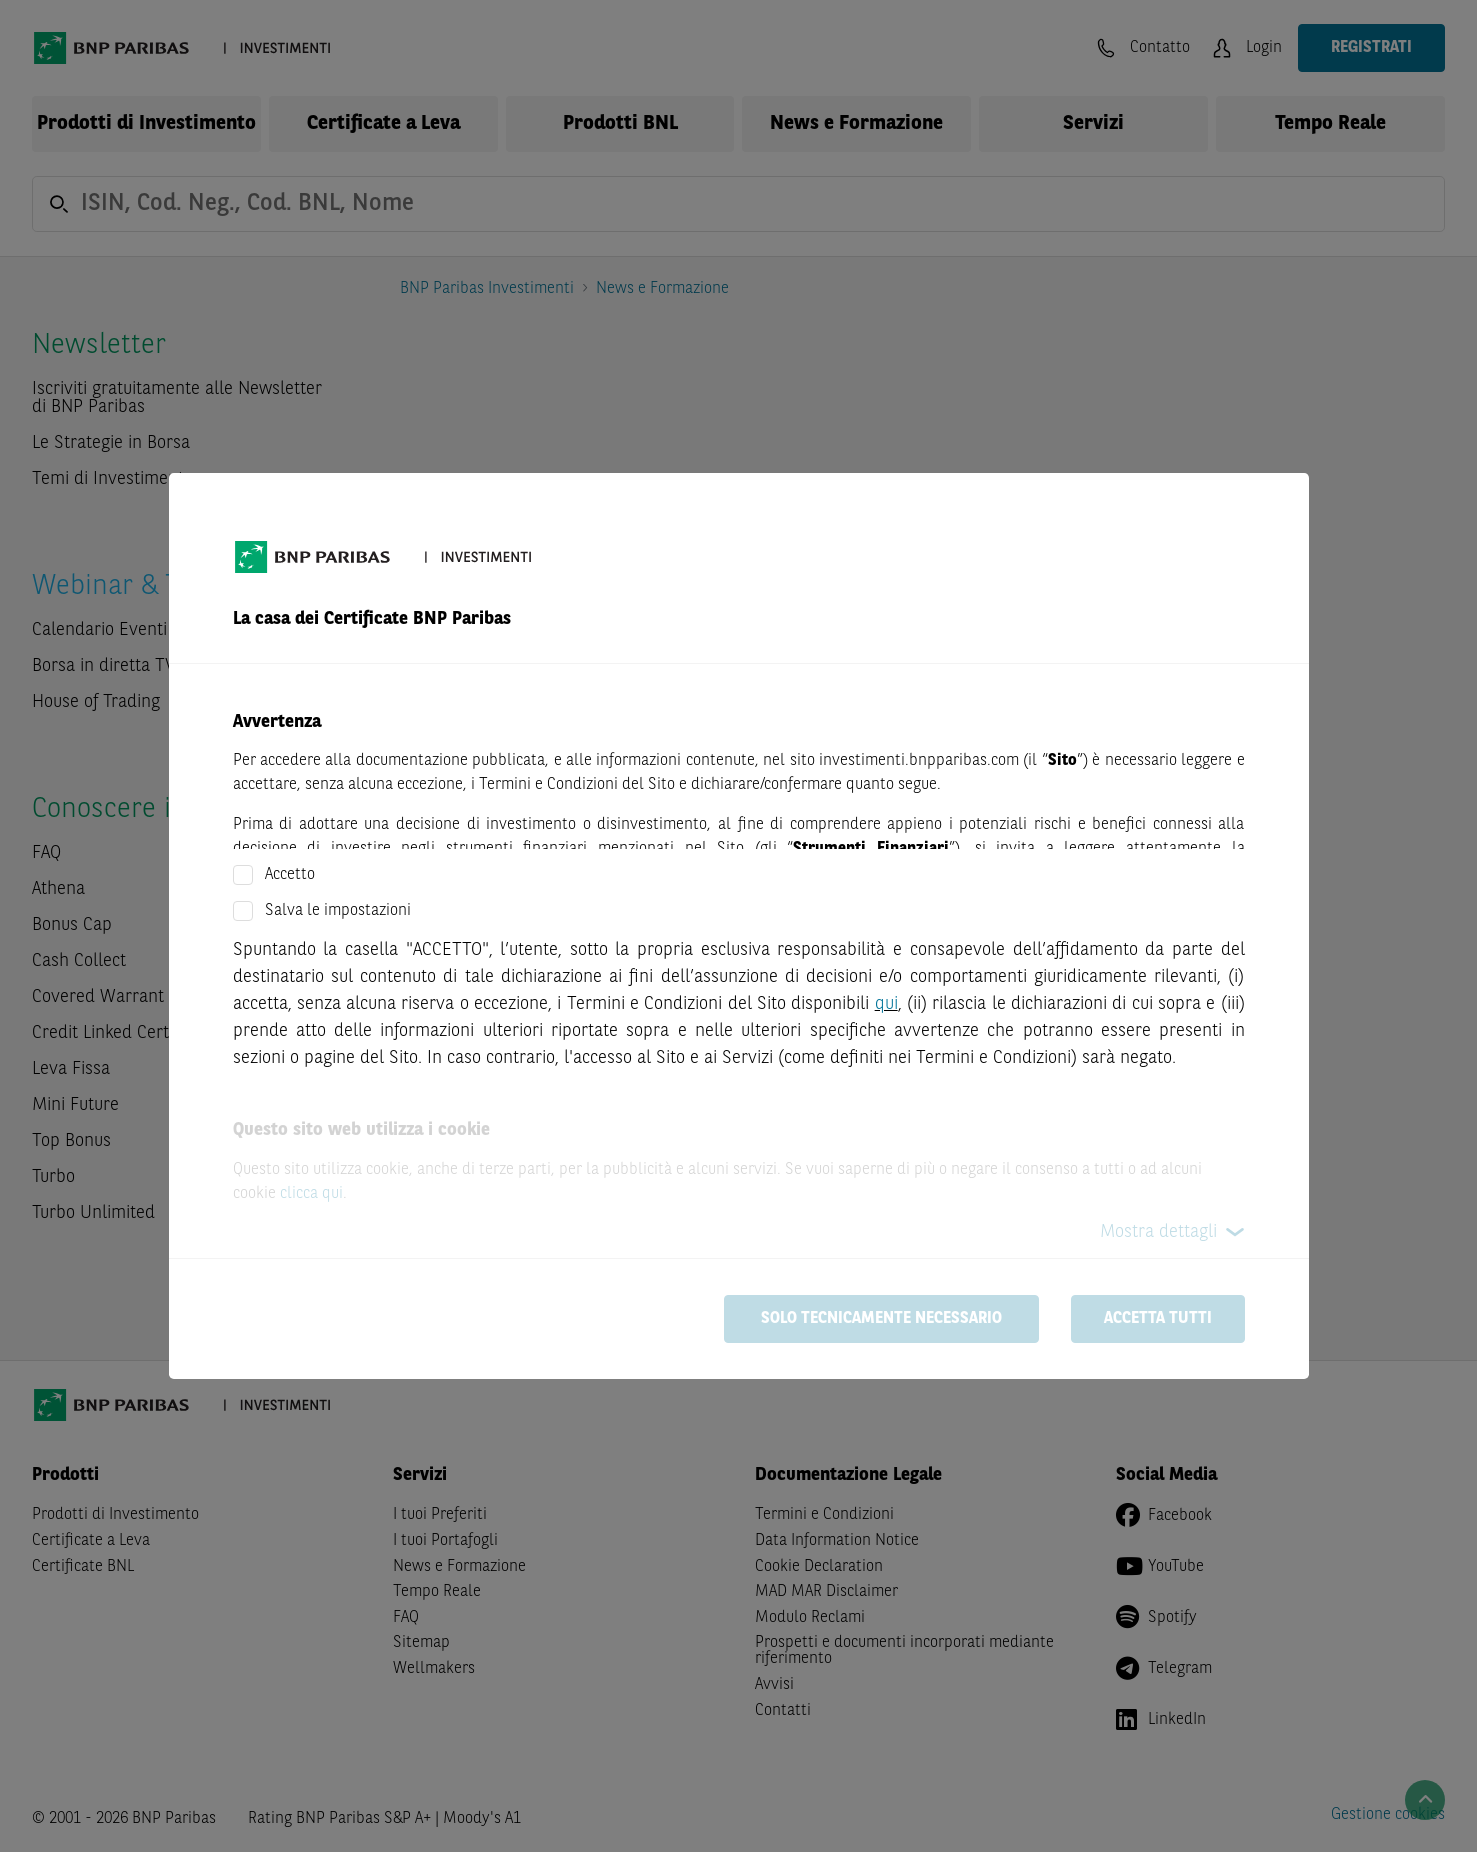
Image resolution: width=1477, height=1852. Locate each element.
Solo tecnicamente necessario (881, 1319)
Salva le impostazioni (338, 911)
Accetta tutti (1158, 1319)
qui (886, 1004)
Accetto (290, 875)
